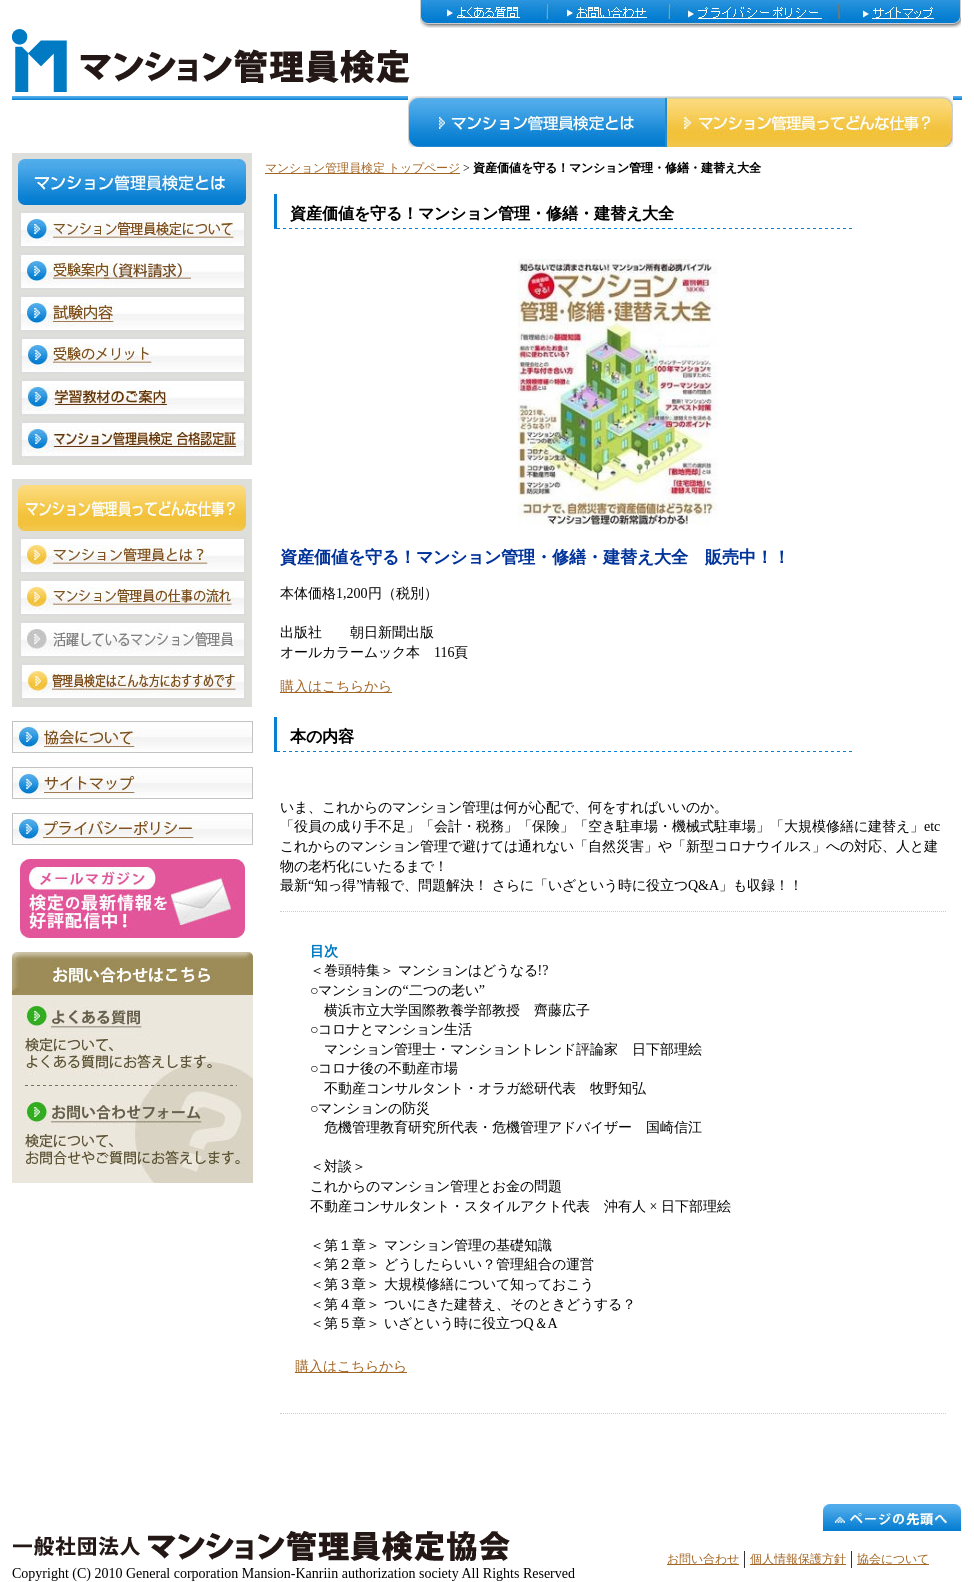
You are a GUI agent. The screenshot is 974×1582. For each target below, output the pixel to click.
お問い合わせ (703, 1559)
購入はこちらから (336, 686)
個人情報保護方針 (798, 1559)
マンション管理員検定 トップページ (362, 168)
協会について (893, 1559)
